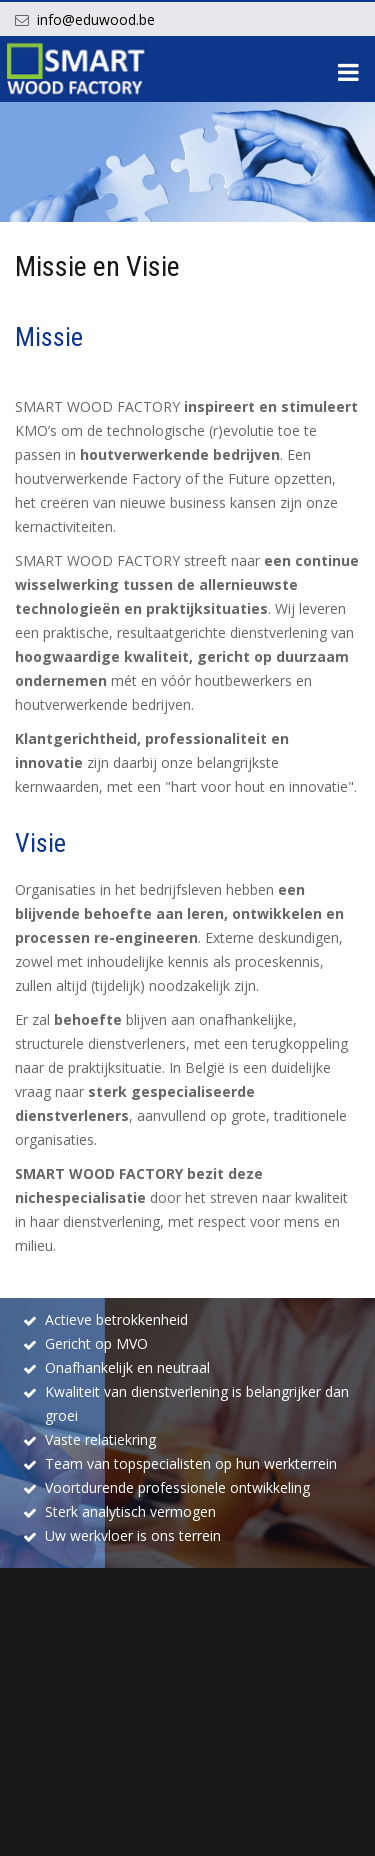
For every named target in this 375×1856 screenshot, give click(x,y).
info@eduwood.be (96, 19)
